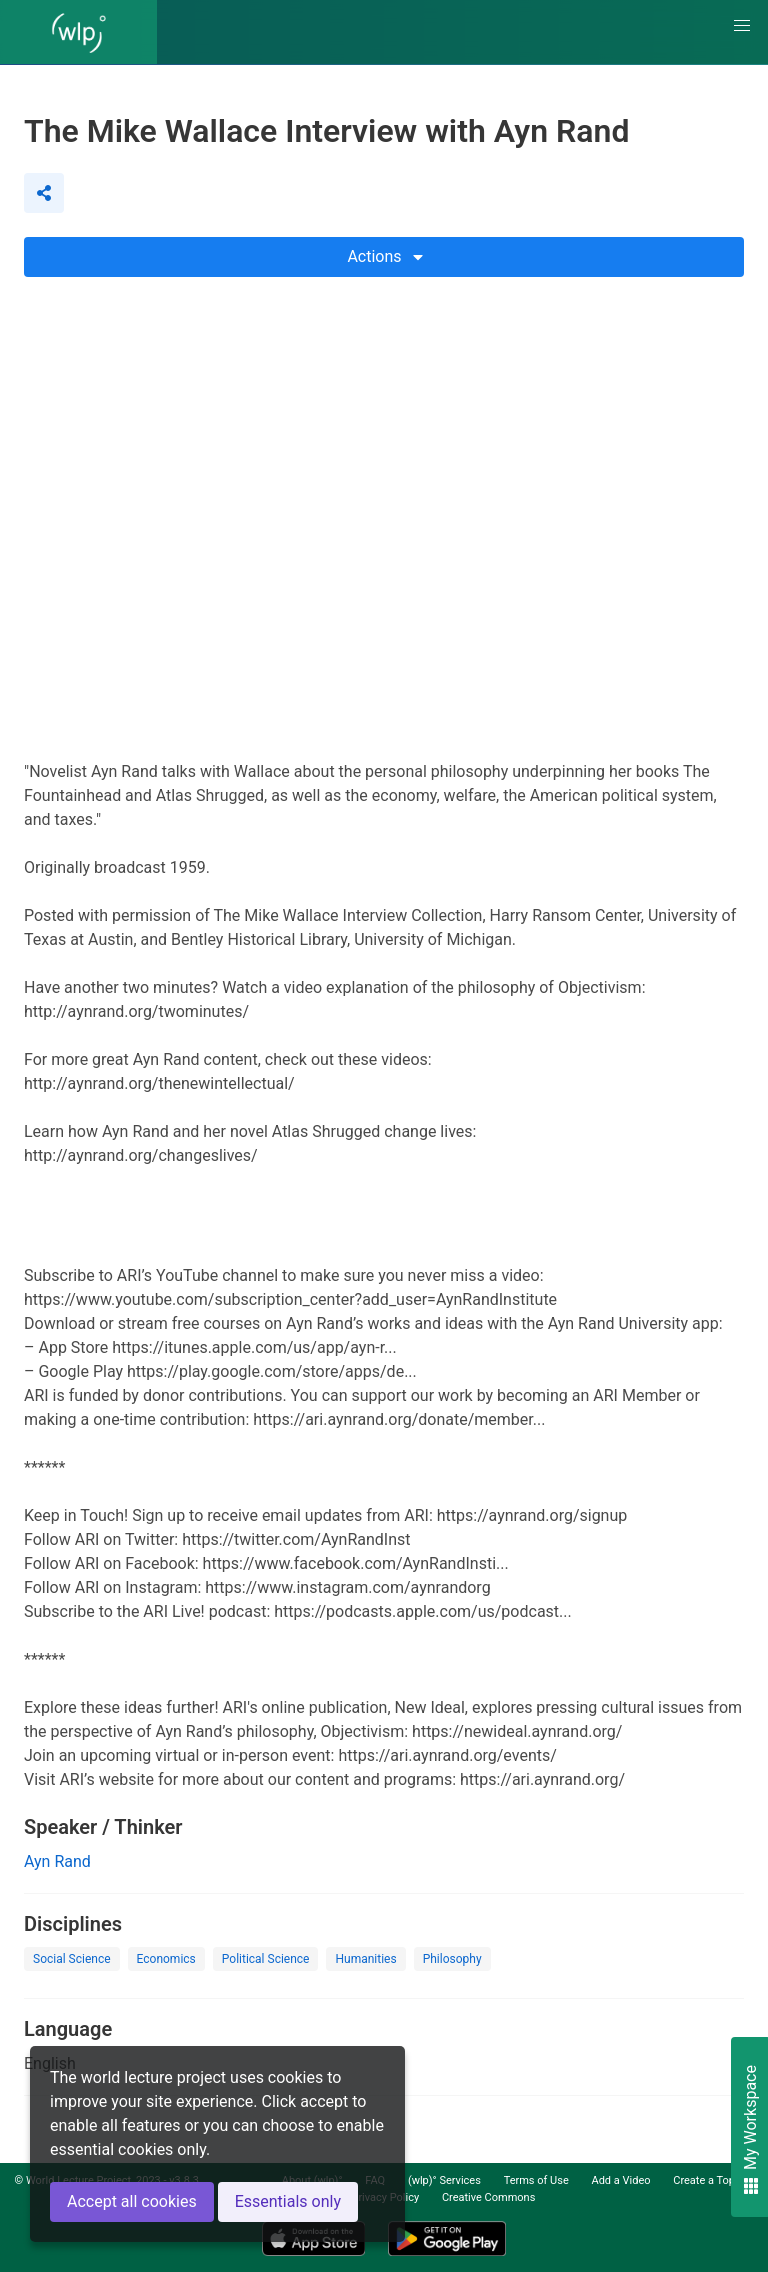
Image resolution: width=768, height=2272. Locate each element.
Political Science (266, 1959)
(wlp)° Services (444, 2180)
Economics (166, 1959)
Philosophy (452, 1959)
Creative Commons (488, 2197)
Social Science (72, 1959)
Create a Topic (708, 2180)
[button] (742, 26)
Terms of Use (536, 2180)
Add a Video (620, 2180)
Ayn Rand (57, 1861)
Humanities (365, 1959)
